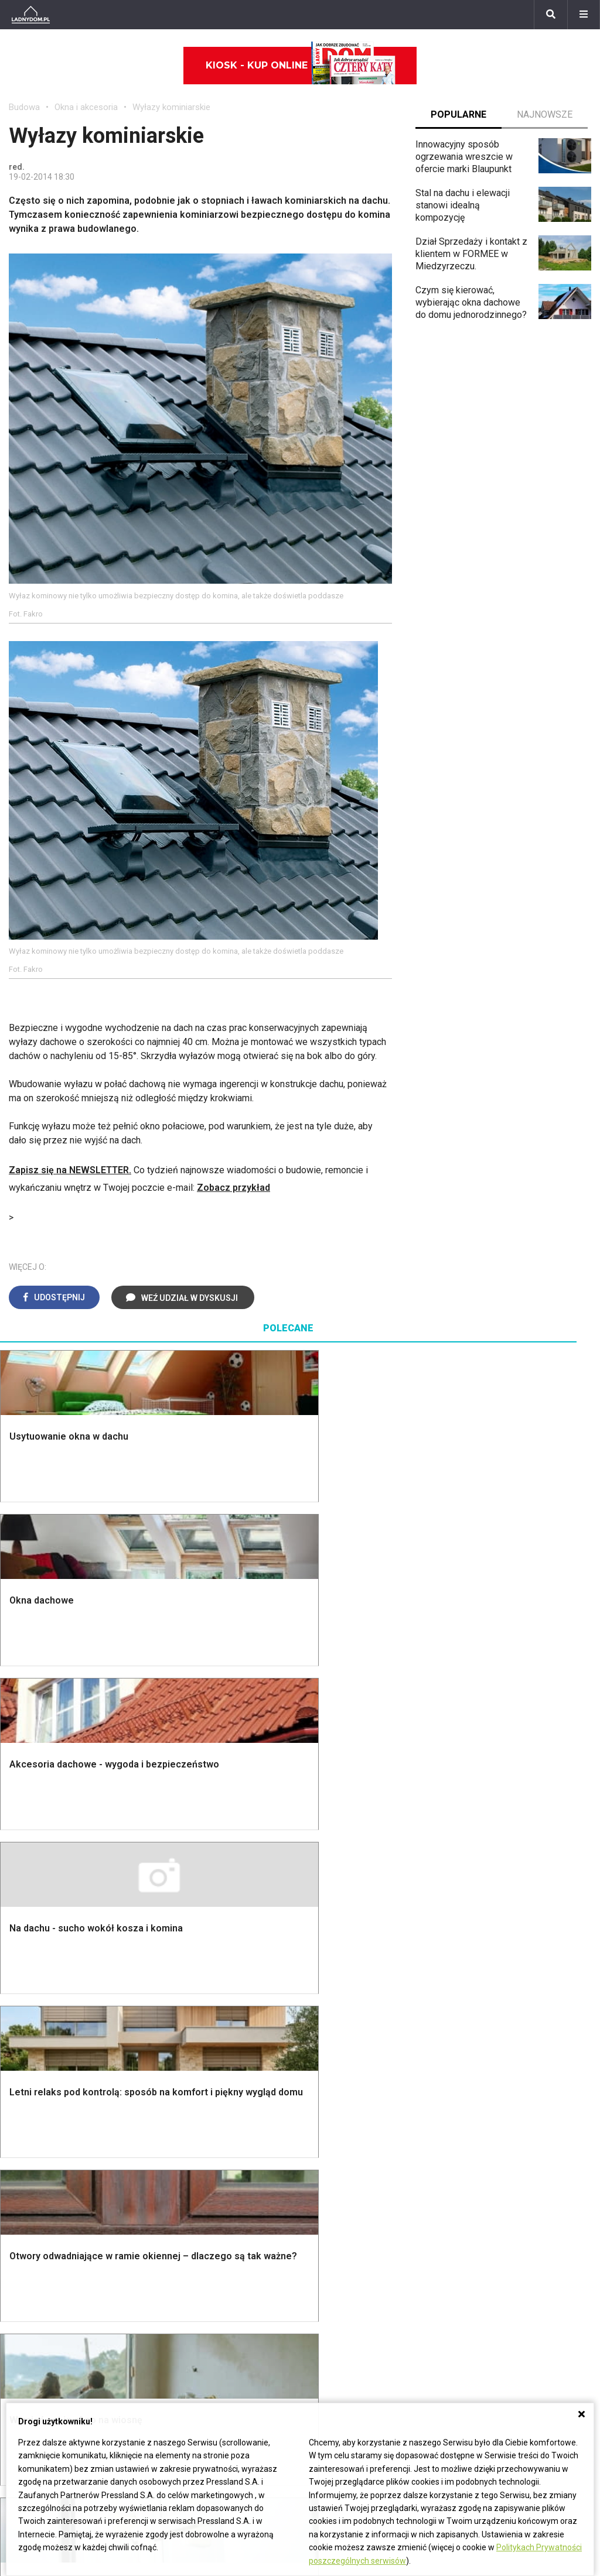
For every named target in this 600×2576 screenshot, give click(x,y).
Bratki (20, 2365)
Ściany (22, 1955)
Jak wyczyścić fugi (498, 2113)
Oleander (27, 2300)
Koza (319, 2126)
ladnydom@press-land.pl (460, 2247)
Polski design (37, 2153)
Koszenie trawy (491, 1903)
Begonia (25, 2260)
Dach (19, 1890)
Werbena (27, 2391)
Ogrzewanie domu (46, 1929)
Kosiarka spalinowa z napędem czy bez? (522, 2000)
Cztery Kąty (183, 2087)
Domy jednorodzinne (251, 2247)
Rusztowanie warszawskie (214, 1890)
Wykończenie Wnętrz (202, 1838)
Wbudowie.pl (335, 2100)
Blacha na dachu (191, 1916)
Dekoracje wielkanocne (56, 2165)
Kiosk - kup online (300, 65)
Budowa (24, 107)
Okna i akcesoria (86, 107)
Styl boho (328, 1916)
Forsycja (26, 2339)
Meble (22, 2074)
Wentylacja (331, 2165)
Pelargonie (31, 2352)
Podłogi (175, 1824)
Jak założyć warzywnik (506, 2140)
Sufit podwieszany (197, 1903)
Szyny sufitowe (340, 2153)
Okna (19, 1864)
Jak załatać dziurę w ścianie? (518, 2100)
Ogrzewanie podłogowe (358, 2140)
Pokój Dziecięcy (42, 2100)
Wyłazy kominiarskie (171, 107)
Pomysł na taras (242, 2273)
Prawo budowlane (345, 2087)
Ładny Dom (182, 2074)
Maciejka (27, 2326)
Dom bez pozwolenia (352, 2074)
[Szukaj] (550, 14)
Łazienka (327, 1838)
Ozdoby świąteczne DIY (58, 2113)
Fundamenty (34, 1942)
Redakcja (427, 2287)
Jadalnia (326, 1890)
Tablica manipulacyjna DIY (511, 2179)
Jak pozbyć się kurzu (502, 2126)
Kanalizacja (331, 2179)
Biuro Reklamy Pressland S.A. (469, 2260)
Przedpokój (332, 1877)
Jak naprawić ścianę (499, 2153)
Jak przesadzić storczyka (512, 2087)
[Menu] (583, 14)
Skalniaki (477, 1850)
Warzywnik (481, 1929)
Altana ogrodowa (493, 1838)
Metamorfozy (336, 1903)
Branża (222, 2260)
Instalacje (28, 1969)
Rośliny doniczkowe (500, 1864)
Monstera (478, 1824)
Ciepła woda (34, 1916)
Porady (23, 1824)
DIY (466, 2165)
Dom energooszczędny (356, 2192)
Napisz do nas (438, 2273)
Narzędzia (179, 1864)
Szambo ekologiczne (202, 1929)
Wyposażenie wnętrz (51, 2087)
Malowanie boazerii (199, 1877)
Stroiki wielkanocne (48, 2179)
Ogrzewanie (333, 2113)
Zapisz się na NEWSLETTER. (70, 1170)
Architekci (29, 2140)
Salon (320, 1824)
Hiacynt (24, 2247)
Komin (22, 1850)
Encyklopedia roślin (498, 1942)
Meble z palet (487, 1890)
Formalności (34, 1903)
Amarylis (27, 2313)
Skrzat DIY (480, 2074)
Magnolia (477, 1982)
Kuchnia (324, 1864)
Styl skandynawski (347, 1929)
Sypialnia (327, 1850)
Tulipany (25, 2287)
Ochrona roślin (488, 1877)
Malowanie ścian (193, 1850)
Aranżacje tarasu (492, 1916)
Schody (24, 1838)
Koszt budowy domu (51, 1877)
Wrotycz (476, 1969)
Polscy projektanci (46, 2126)
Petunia (24, 2379)
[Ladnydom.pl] (31, 14)
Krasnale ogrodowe (498, 1955)
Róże (19, 2273)
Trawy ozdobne (490, 2019)
